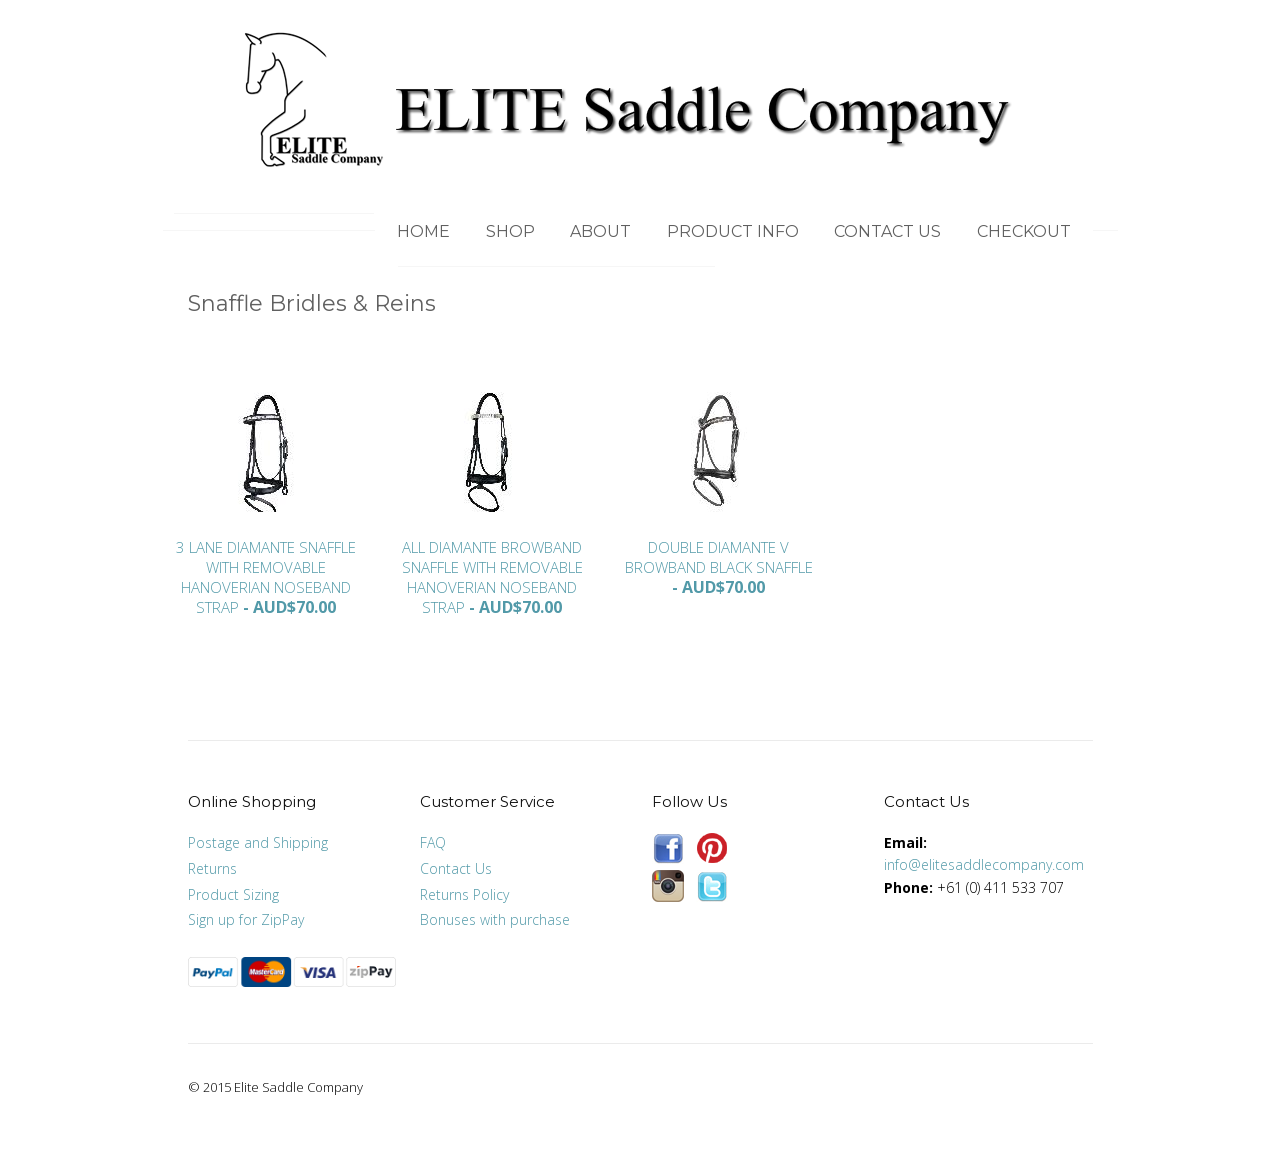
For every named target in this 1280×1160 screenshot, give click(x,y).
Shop (510, 231)
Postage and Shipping (258, 842)
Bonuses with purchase (495, 919)
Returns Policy (464, 894)
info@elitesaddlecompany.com (984, 864)
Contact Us (887, 231)
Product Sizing (233, 894)
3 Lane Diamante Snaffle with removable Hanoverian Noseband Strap (266, 577)
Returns (212, 868)
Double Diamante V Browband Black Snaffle (719, 557)
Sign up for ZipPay (246, 919)
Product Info (733, 231)
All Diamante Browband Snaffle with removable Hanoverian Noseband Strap (492, 577)
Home (423, 231)
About (600, 231)
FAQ (433, 842)
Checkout (1024, 231)
